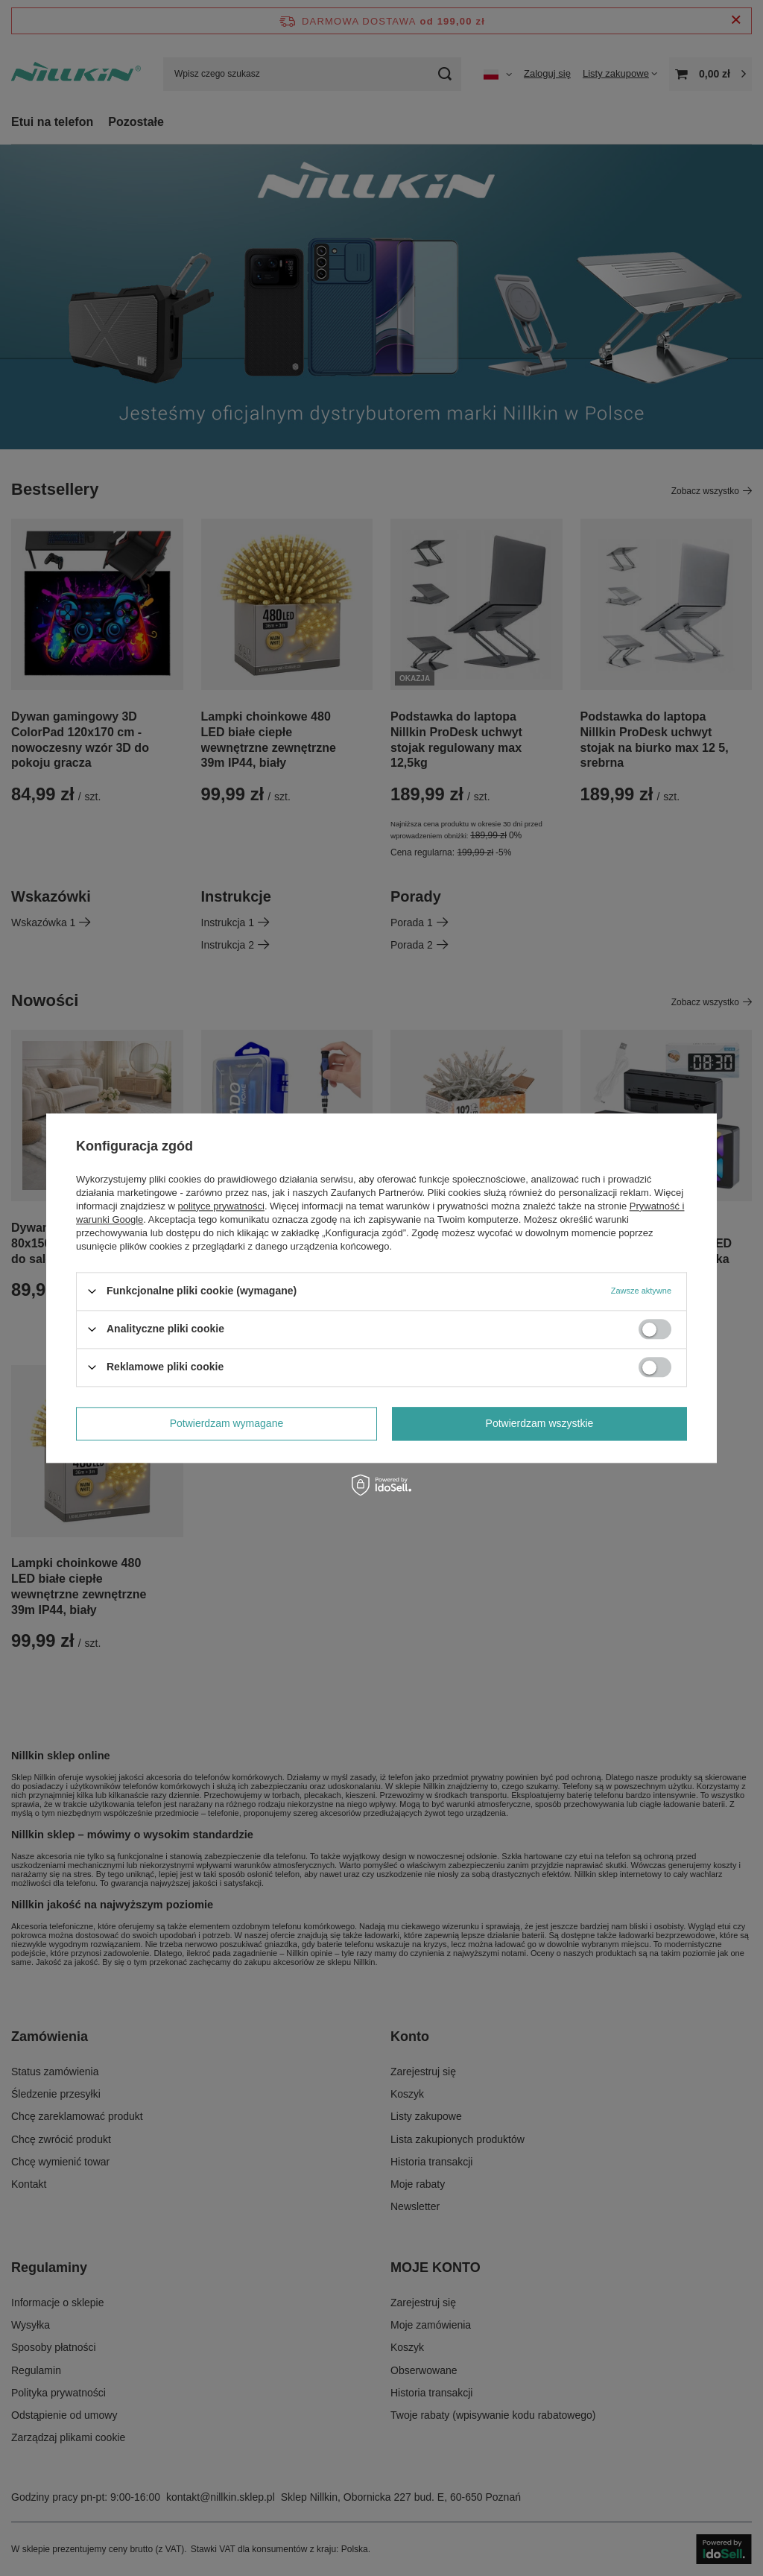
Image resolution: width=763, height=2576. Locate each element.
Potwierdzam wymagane (227, 1423)
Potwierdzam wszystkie (540, 1423)
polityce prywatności (221, 1206)
